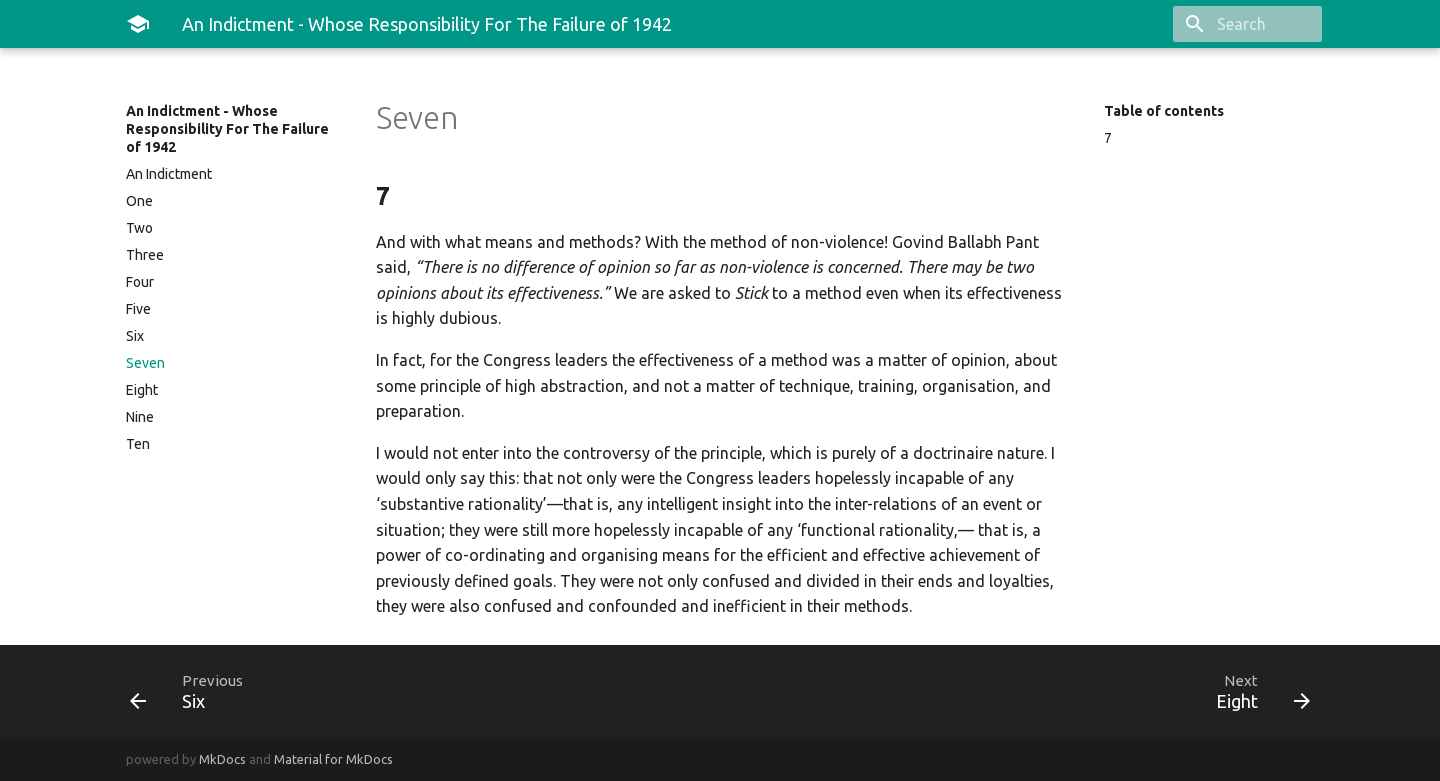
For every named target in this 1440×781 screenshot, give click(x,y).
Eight (142, 390)
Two (139, 228)
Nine (140, 417)
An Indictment (169, 174)
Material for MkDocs (333, 759)
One (139, 201)
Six (135, 336)
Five (138, 309)
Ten (138, 444)
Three (145, 255)
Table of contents (1164, 111)
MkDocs (222, 759)
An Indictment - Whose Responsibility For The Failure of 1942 (227, 129)
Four (140, 282)
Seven (145, 363)
